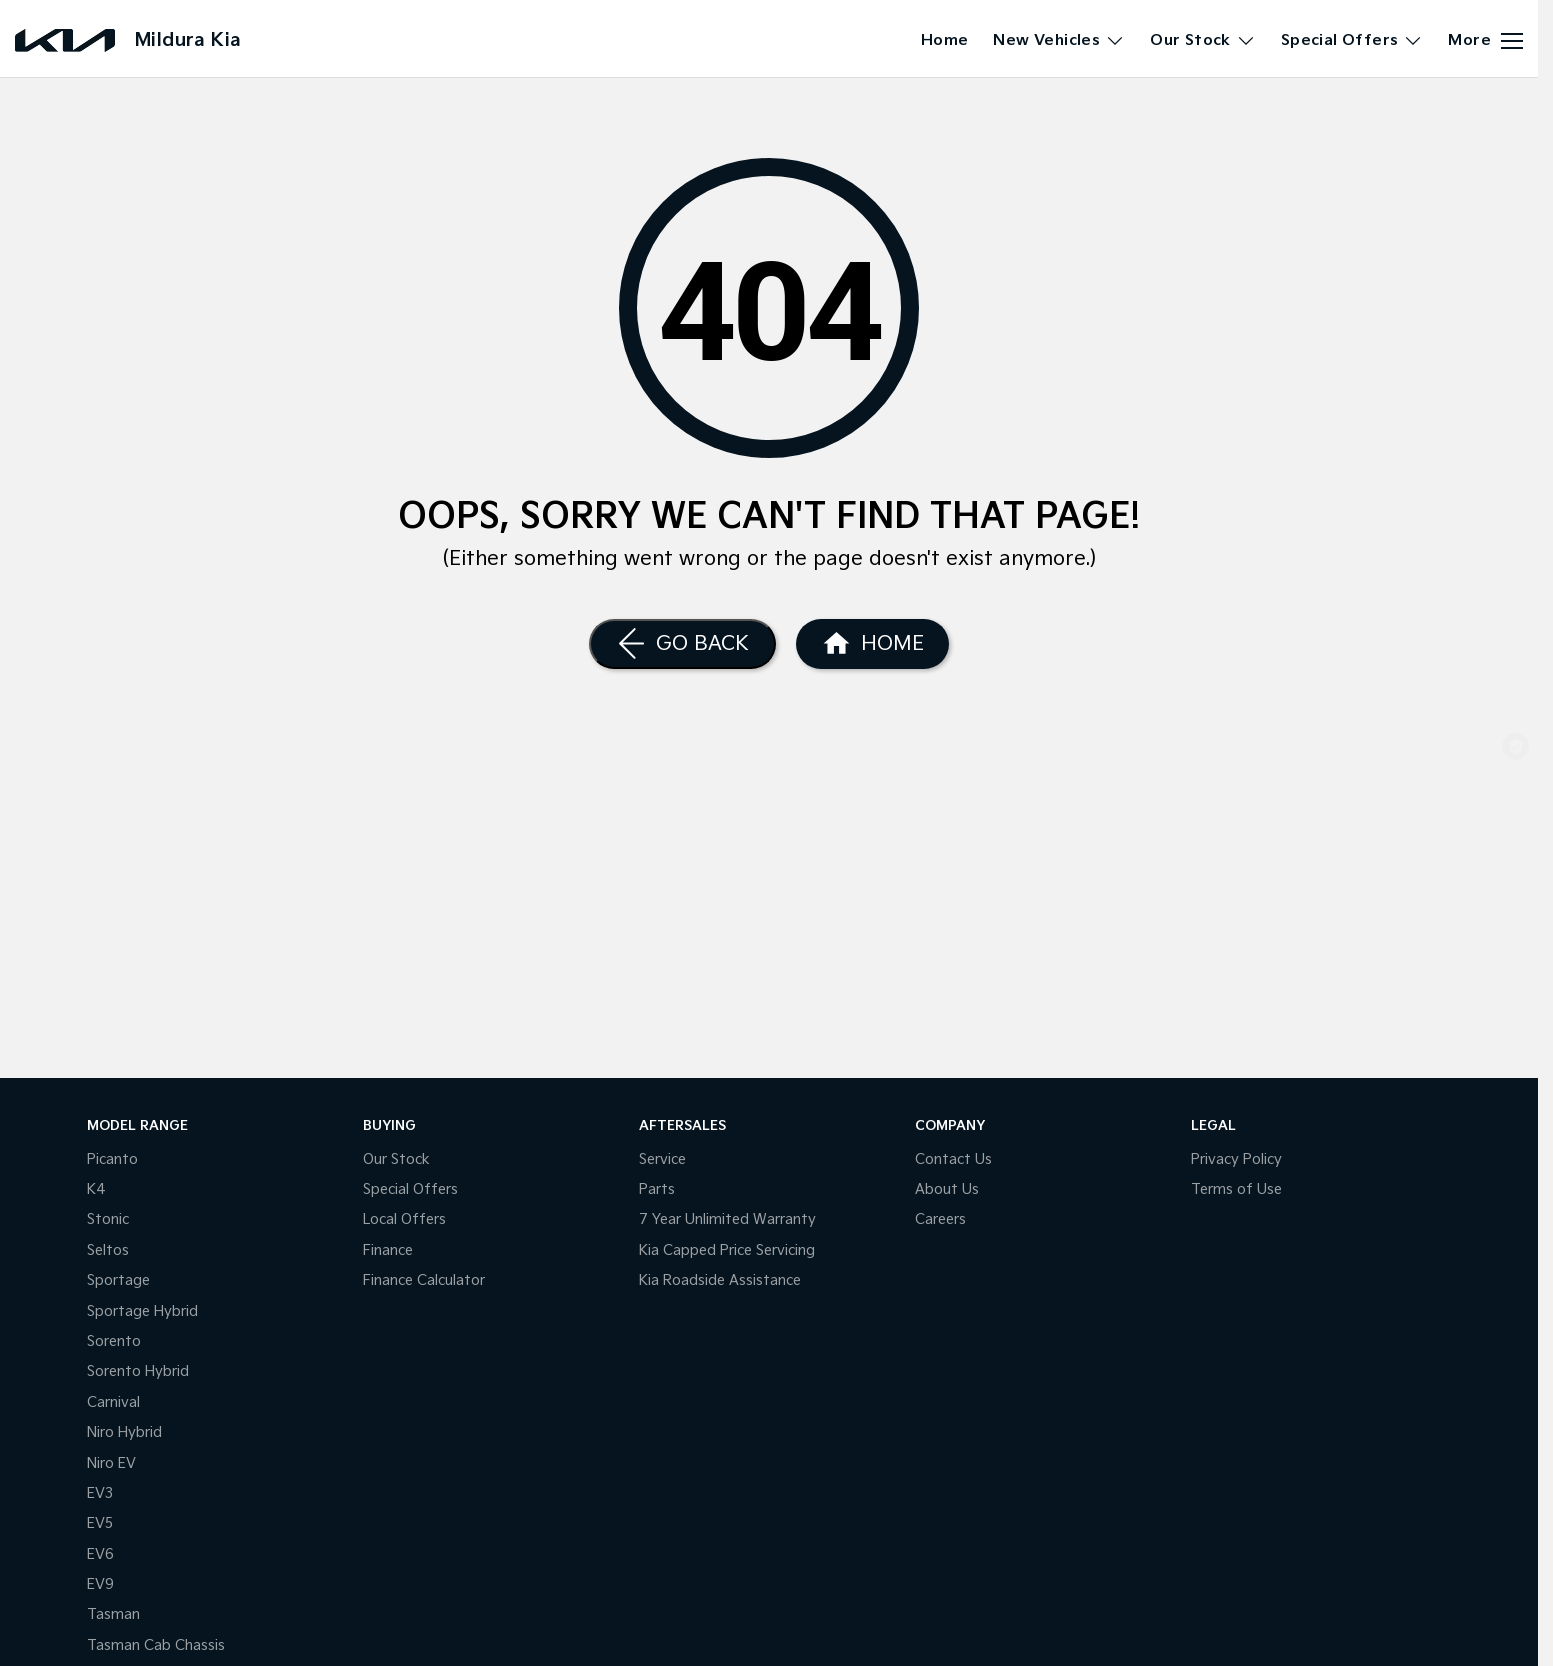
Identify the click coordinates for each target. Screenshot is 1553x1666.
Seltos (108, 1250)
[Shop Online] (1515, 749)
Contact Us (953, 1159)
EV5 (100, 1523)
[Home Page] (872, 644)
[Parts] (1515, 958)
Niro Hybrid (124, 1432)
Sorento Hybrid (138, 1371)
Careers (940, 1219)
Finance (388, 1250)
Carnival (113, 1402)
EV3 (100, 1493)
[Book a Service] (1515, 802)
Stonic (108, 1219)
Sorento (114, 1341)
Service (662, 1159)
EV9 (100, 1584)
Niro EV (111, 1463)
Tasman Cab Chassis (156, 1645)
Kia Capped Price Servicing (727, 1250)
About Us (947, 1189)
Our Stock (396, 1159)
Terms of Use (1236, 1189)
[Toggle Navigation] (1485, 41)
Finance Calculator (424, 1280)
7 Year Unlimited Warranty (727, 1219)
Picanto (112, 1159)
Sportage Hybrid (142, 1311)
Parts (657, 1189)
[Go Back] (682, 644)
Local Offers (404, 1219)
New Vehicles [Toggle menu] (1059, 40)
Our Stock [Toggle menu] (1203, 40)
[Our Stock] (1515, 696)
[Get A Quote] (1515, 908)
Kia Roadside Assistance (720, 1280)
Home (945, 40)
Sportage (118, 1280)
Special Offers (410, 1189)
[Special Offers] (1515, 855)
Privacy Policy (1236, 1159)
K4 (96, 1189)
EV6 (100, 1554)
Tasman (113, 1614)
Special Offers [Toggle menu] (1352, 40)
